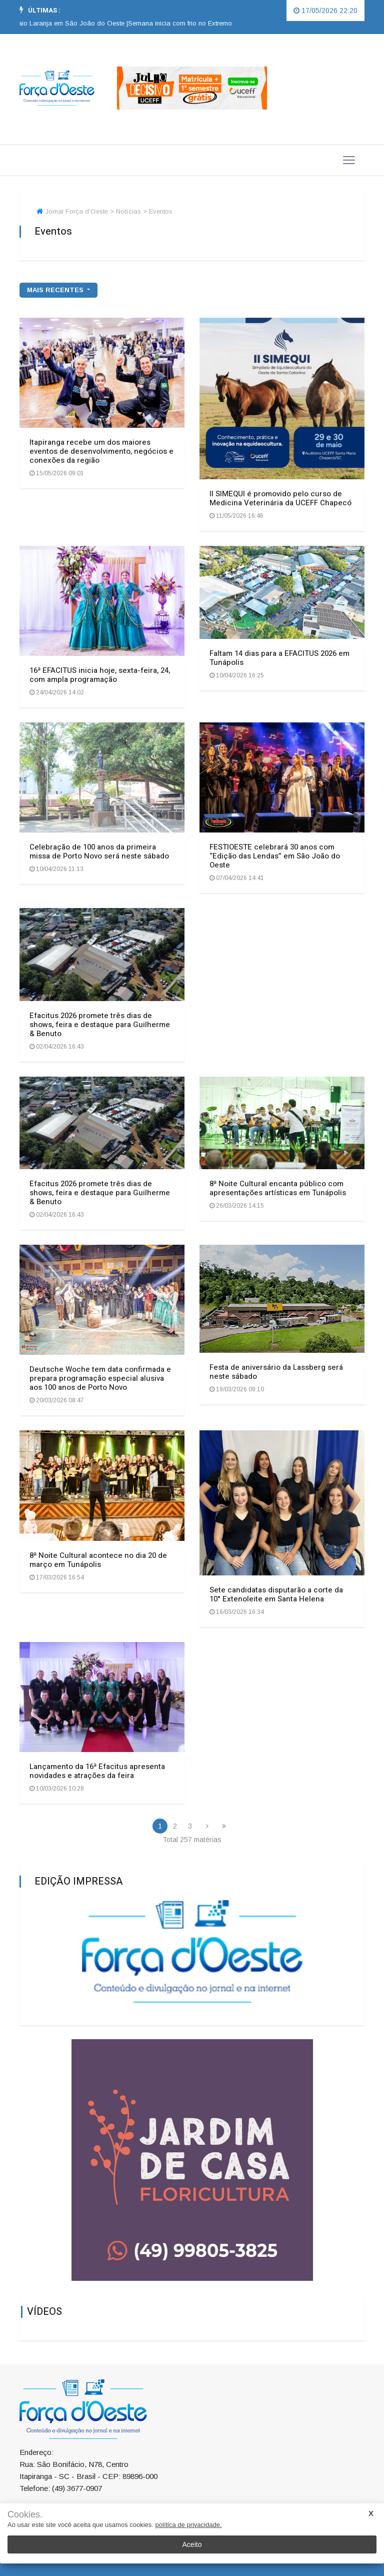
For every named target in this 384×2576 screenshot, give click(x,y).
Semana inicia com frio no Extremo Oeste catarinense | (218, 23)
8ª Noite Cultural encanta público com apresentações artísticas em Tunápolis (278, 1188)
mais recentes (56, 290)
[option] (218, 23)
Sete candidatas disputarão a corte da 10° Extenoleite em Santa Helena (276, 1594)
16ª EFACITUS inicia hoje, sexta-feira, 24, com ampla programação (100, 675)
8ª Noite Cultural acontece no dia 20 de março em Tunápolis (98, 1560)
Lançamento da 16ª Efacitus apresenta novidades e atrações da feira (97, 1771)
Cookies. (25, 2514)
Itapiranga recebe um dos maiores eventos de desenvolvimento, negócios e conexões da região (102, 451)
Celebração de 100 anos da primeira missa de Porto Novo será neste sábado (99, 851)
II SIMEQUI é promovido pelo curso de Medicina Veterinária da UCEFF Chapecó (281, 498)
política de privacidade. (189, 2524)
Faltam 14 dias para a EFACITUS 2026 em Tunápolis (280, 658)
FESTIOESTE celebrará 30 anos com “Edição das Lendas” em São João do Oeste (275, 856)
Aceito (192, 2544)
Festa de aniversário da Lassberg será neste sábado (276, 1372)
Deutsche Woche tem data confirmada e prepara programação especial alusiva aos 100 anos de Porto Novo (100, 1378)
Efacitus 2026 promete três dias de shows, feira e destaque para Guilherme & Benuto (100, 1024)
